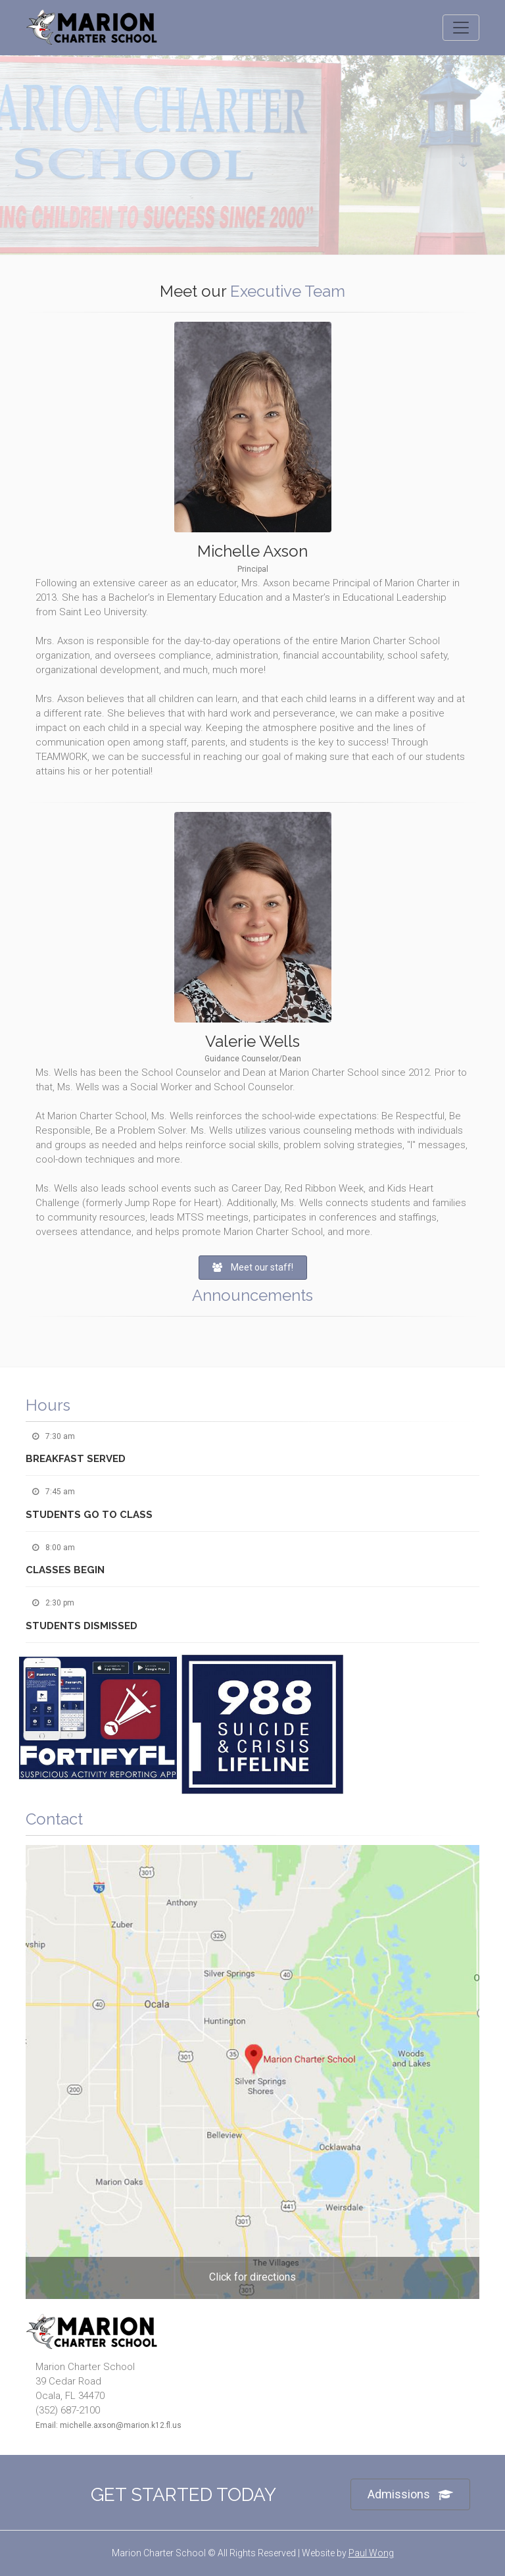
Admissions (410, 2494)
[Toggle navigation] (461, 27)
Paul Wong (371, 2553)
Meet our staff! (252, 1267)
